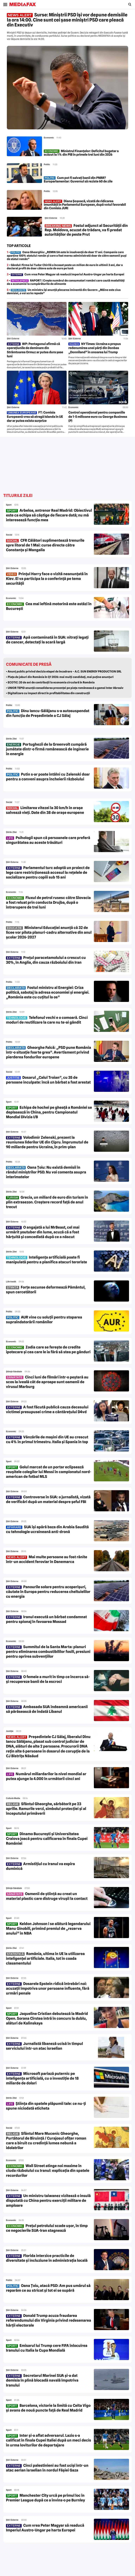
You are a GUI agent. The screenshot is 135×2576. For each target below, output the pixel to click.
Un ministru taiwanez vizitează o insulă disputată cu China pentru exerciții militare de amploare (48, 2200)
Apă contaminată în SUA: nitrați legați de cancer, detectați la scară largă (47, 639)
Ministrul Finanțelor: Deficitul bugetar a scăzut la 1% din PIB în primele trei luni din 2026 (81, 152)
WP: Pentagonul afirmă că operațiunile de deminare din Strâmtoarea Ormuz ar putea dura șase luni (35, 350)
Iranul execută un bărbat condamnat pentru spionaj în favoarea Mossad (46, 1619)
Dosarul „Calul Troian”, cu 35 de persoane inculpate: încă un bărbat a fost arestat (48, 1079)
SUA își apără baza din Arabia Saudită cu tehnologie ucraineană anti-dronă (47, 1529)
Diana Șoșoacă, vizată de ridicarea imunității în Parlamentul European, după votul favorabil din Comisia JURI (85, 204)
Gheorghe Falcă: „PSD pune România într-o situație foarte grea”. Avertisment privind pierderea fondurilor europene (48, 1052)
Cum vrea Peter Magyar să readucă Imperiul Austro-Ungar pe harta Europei (45, 2527)
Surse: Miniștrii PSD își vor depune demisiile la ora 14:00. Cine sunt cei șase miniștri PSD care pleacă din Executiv (67, 19)
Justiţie (9, 1731)
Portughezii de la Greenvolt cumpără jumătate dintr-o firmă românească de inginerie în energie (47, 749)
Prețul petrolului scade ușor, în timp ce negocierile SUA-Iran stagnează (47, 2228)
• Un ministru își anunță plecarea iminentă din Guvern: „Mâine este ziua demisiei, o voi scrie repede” (64, 291)
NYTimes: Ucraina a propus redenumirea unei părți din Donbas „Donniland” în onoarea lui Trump (94, 348)
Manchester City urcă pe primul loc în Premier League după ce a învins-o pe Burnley (45, 2497)
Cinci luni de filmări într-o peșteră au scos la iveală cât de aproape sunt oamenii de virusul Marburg (47, 1382)
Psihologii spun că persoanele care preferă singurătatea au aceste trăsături (48, 840)
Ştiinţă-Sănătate (14, 1371)
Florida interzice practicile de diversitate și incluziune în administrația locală (47, 2258)
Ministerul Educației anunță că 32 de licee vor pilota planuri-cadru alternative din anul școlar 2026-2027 (49, 932)
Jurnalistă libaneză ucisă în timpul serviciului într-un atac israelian (44, 2046)
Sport (8, 505)
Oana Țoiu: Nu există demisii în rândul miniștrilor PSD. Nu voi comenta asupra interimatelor (46, 1172)
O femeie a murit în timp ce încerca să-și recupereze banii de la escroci (48, 1679)
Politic (47, 164)
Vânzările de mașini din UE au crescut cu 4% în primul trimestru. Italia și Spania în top (47, 1439)
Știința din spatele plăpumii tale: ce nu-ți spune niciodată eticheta (46, 2105)
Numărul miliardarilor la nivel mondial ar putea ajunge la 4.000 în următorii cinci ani (46, 1776)
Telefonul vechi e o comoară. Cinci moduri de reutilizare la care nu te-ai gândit (47, 1019)
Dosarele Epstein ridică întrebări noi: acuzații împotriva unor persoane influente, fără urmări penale (47, 1988)
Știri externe (51, 218)
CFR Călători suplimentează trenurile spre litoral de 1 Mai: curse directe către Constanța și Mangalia (45, 545)
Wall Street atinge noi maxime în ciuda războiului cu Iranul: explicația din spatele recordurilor (47, 2171)
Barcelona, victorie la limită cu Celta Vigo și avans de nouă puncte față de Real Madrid (48, 2407)
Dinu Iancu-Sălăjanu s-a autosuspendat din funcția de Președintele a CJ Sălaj (47, 713)
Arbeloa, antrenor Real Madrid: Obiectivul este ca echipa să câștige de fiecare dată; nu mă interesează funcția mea (49, 515)
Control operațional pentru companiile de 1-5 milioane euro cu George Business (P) (97, 417)
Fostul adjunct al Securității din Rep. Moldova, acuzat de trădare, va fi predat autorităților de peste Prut (86, 230)
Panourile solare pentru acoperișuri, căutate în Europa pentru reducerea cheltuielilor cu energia (48, 1592)
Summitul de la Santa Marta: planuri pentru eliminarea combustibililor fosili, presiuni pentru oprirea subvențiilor (48, 1652)
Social (9, 535)
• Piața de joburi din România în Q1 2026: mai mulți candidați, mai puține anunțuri (60, 677)
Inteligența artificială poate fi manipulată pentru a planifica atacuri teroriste (46, 1259)
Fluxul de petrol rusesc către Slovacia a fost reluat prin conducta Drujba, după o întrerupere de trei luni (48, 902)
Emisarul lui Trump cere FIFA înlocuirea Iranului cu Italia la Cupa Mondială (46, 2347)
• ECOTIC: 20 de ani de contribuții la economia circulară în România (50, 682)
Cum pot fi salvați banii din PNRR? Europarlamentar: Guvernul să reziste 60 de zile (78, 179)
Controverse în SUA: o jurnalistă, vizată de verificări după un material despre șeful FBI (48, 1499)
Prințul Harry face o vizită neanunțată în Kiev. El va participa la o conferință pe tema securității (47, 579)
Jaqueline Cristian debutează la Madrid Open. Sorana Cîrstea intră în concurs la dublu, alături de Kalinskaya (47, 2018)
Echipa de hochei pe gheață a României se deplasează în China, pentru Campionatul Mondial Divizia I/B (49, 1112)
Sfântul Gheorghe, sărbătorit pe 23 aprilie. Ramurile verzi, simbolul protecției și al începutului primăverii (46, 1809)
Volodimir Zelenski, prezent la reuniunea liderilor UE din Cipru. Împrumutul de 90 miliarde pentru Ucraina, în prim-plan (47, 1142)
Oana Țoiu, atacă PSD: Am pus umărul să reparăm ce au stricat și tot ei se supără (48, 2288)
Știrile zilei (11, 739)
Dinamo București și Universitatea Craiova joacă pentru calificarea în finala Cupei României (47, 1839)
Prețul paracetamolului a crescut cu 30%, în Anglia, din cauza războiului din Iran (46, 960)
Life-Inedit (11, 1281)
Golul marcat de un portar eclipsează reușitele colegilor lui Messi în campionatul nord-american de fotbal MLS (48, 1472)
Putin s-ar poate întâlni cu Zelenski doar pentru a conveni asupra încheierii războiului (48, 776)
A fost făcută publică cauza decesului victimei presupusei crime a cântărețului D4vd (47, 1409)
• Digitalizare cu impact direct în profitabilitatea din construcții (48, 693)
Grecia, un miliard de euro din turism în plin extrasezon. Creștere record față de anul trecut (47, 1202)
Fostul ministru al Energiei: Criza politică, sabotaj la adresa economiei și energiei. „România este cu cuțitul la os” (47, 992)
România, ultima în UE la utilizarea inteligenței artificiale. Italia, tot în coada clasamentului (45, 1958)
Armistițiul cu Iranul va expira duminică (40, 1866)
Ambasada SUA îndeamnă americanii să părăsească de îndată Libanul (47, 1709)
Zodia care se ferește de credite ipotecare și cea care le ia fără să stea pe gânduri (48, 1349)
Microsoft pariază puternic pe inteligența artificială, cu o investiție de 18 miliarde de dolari (42, 2078)
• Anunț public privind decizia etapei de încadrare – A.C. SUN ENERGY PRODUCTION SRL (63, 671)
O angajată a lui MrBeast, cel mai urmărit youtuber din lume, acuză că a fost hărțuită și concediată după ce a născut (42, 1232)
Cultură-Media (13, 1798)
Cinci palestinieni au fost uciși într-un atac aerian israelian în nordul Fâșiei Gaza (47, 2467)
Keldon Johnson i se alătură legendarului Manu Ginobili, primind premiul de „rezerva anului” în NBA (48, 1929)
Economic (49, 137)
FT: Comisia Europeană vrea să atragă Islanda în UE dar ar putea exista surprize (35, 417)
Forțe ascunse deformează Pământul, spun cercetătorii (45, 1289)
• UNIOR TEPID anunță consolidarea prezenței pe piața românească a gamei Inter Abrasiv (64, 688)
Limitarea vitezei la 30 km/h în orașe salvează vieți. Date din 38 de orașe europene (45, 810)
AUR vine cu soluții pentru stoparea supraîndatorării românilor (44, 1319)
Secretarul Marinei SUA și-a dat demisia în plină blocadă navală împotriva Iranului (42, 2380)
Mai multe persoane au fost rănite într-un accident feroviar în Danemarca (46, 1559)
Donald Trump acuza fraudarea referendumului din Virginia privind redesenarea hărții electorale (48, 2320)
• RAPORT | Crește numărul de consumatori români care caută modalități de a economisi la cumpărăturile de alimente (66, 282)
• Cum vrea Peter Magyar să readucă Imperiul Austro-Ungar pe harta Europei (65, 274)
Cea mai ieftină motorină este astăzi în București (49, 606)
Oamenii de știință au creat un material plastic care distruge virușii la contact (47, 1896)
